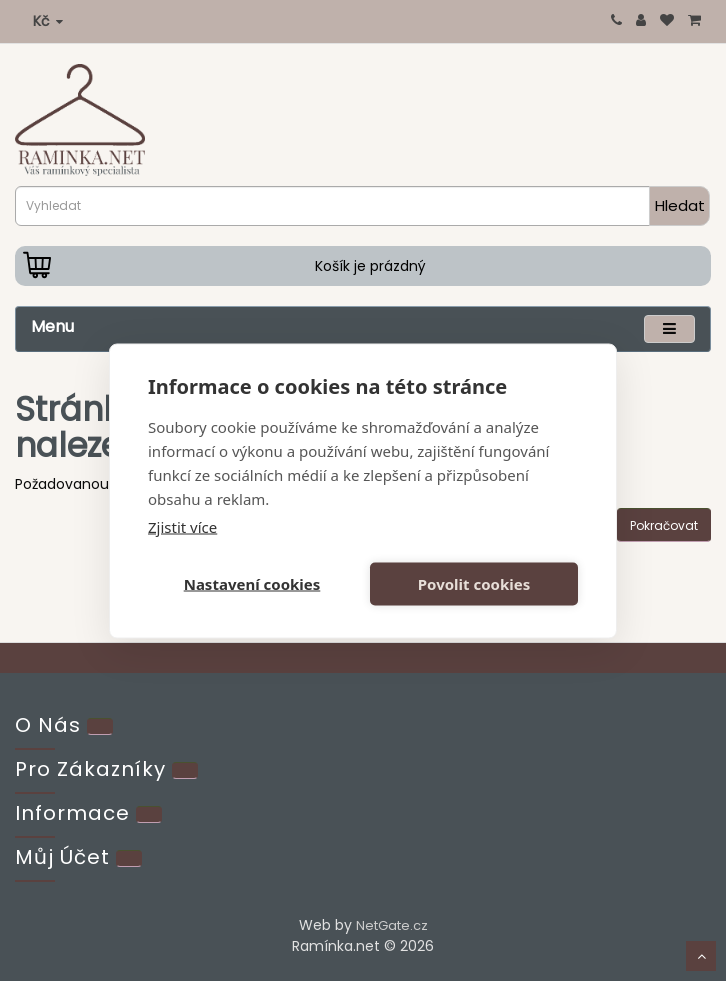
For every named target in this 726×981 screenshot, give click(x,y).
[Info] (149, 814)
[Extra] (185, 770)
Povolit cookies (474, 584)
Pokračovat (664, 525)
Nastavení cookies (252, 584)
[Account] (129, 858)
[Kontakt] (100, 726)
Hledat (680, 205)
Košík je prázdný (370, 266)
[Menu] (669, 328)
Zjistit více (182, 526)
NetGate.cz (392, 925)
